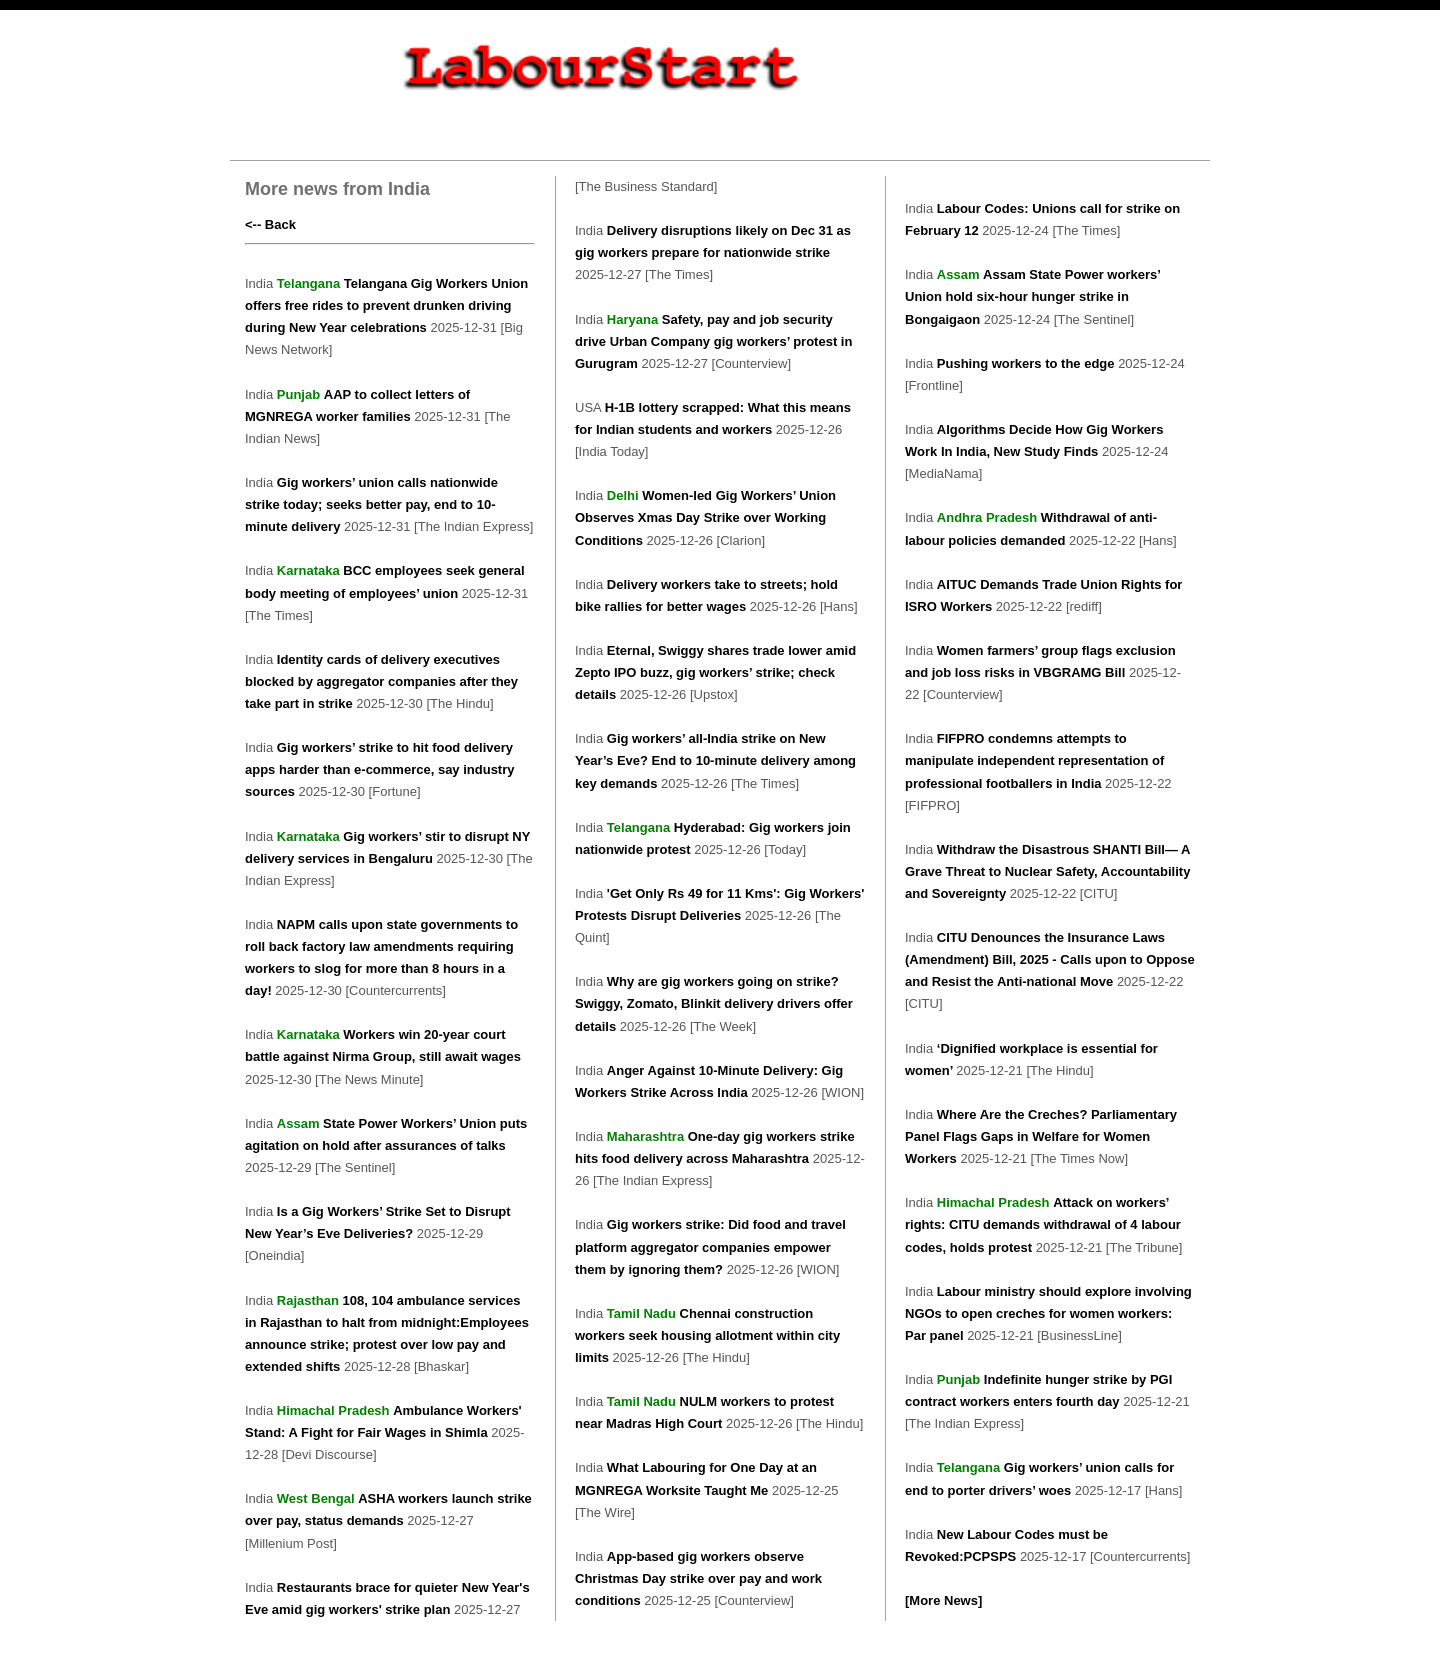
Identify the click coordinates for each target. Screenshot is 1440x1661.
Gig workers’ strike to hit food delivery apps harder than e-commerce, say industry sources (379, 769)
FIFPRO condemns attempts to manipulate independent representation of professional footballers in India (1034, 760)
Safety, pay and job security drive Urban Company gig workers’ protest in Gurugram (713, 341)
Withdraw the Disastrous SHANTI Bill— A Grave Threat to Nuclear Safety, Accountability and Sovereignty (1047, 871)
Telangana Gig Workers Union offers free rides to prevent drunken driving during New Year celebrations (386, 305)
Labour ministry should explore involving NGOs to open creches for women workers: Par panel (1048, 1313)
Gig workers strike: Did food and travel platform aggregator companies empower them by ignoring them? (710, 1246)
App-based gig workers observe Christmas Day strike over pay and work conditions (698, 1578)
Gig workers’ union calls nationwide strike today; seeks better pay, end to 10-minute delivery (371, 504)
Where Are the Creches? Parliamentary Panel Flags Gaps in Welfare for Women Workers (1041, 1136)
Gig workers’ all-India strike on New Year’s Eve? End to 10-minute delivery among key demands (715, 760)
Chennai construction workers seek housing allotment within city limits (707, 1335)
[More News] (943, 1600)
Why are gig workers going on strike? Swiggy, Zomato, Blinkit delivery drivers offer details (714, 1003)
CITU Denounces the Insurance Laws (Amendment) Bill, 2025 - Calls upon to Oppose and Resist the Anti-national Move (1050, 959)
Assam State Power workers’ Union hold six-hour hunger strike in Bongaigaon (1032, 296)
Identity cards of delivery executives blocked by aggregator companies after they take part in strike (381, 681)
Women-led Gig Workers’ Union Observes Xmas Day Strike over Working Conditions (705, 517)
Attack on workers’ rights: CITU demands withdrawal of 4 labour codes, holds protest (1043, 1224)
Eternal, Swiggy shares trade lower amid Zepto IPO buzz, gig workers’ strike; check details (715, 672)
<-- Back (270, 224)
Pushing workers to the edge (1027, 363)
